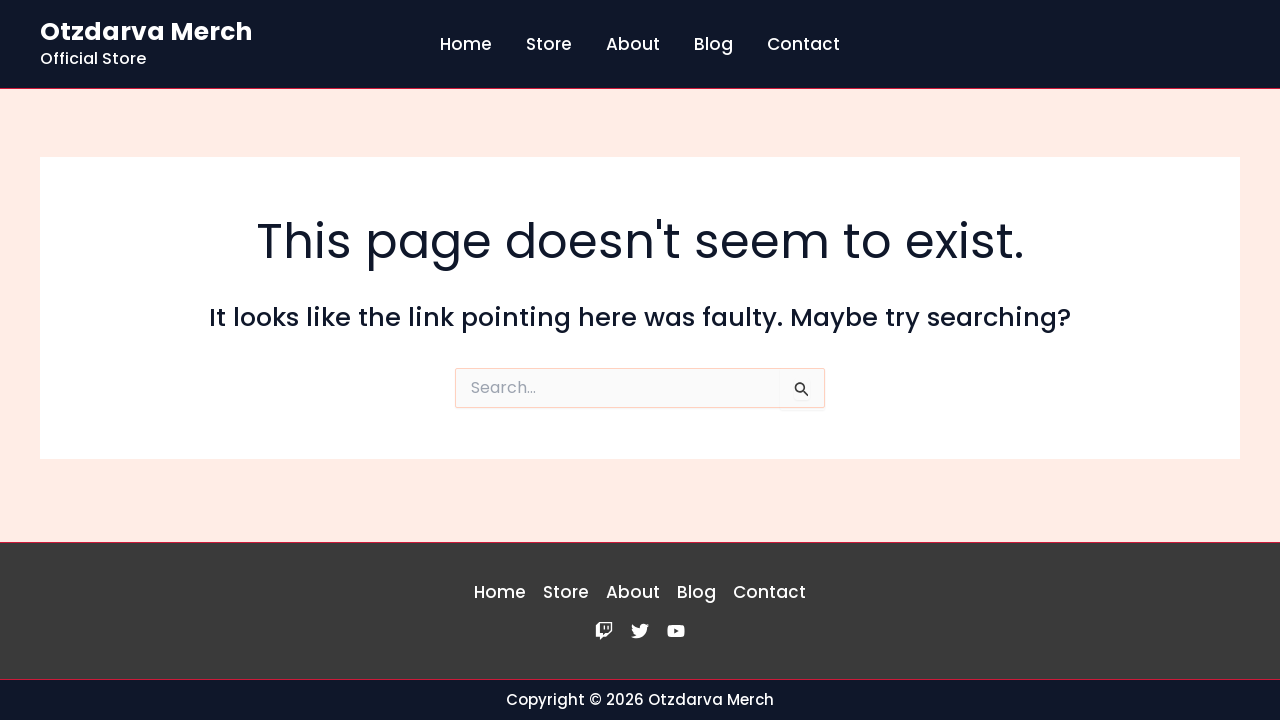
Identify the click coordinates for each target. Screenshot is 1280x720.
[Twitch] (604, 631)
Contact (803, 44)
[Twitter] (640, 631)
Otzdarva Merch (146, 31)
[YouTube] (676, 631)
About (633, 44)
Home (466, 44)
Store (549, 44)
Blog (713, 44)
